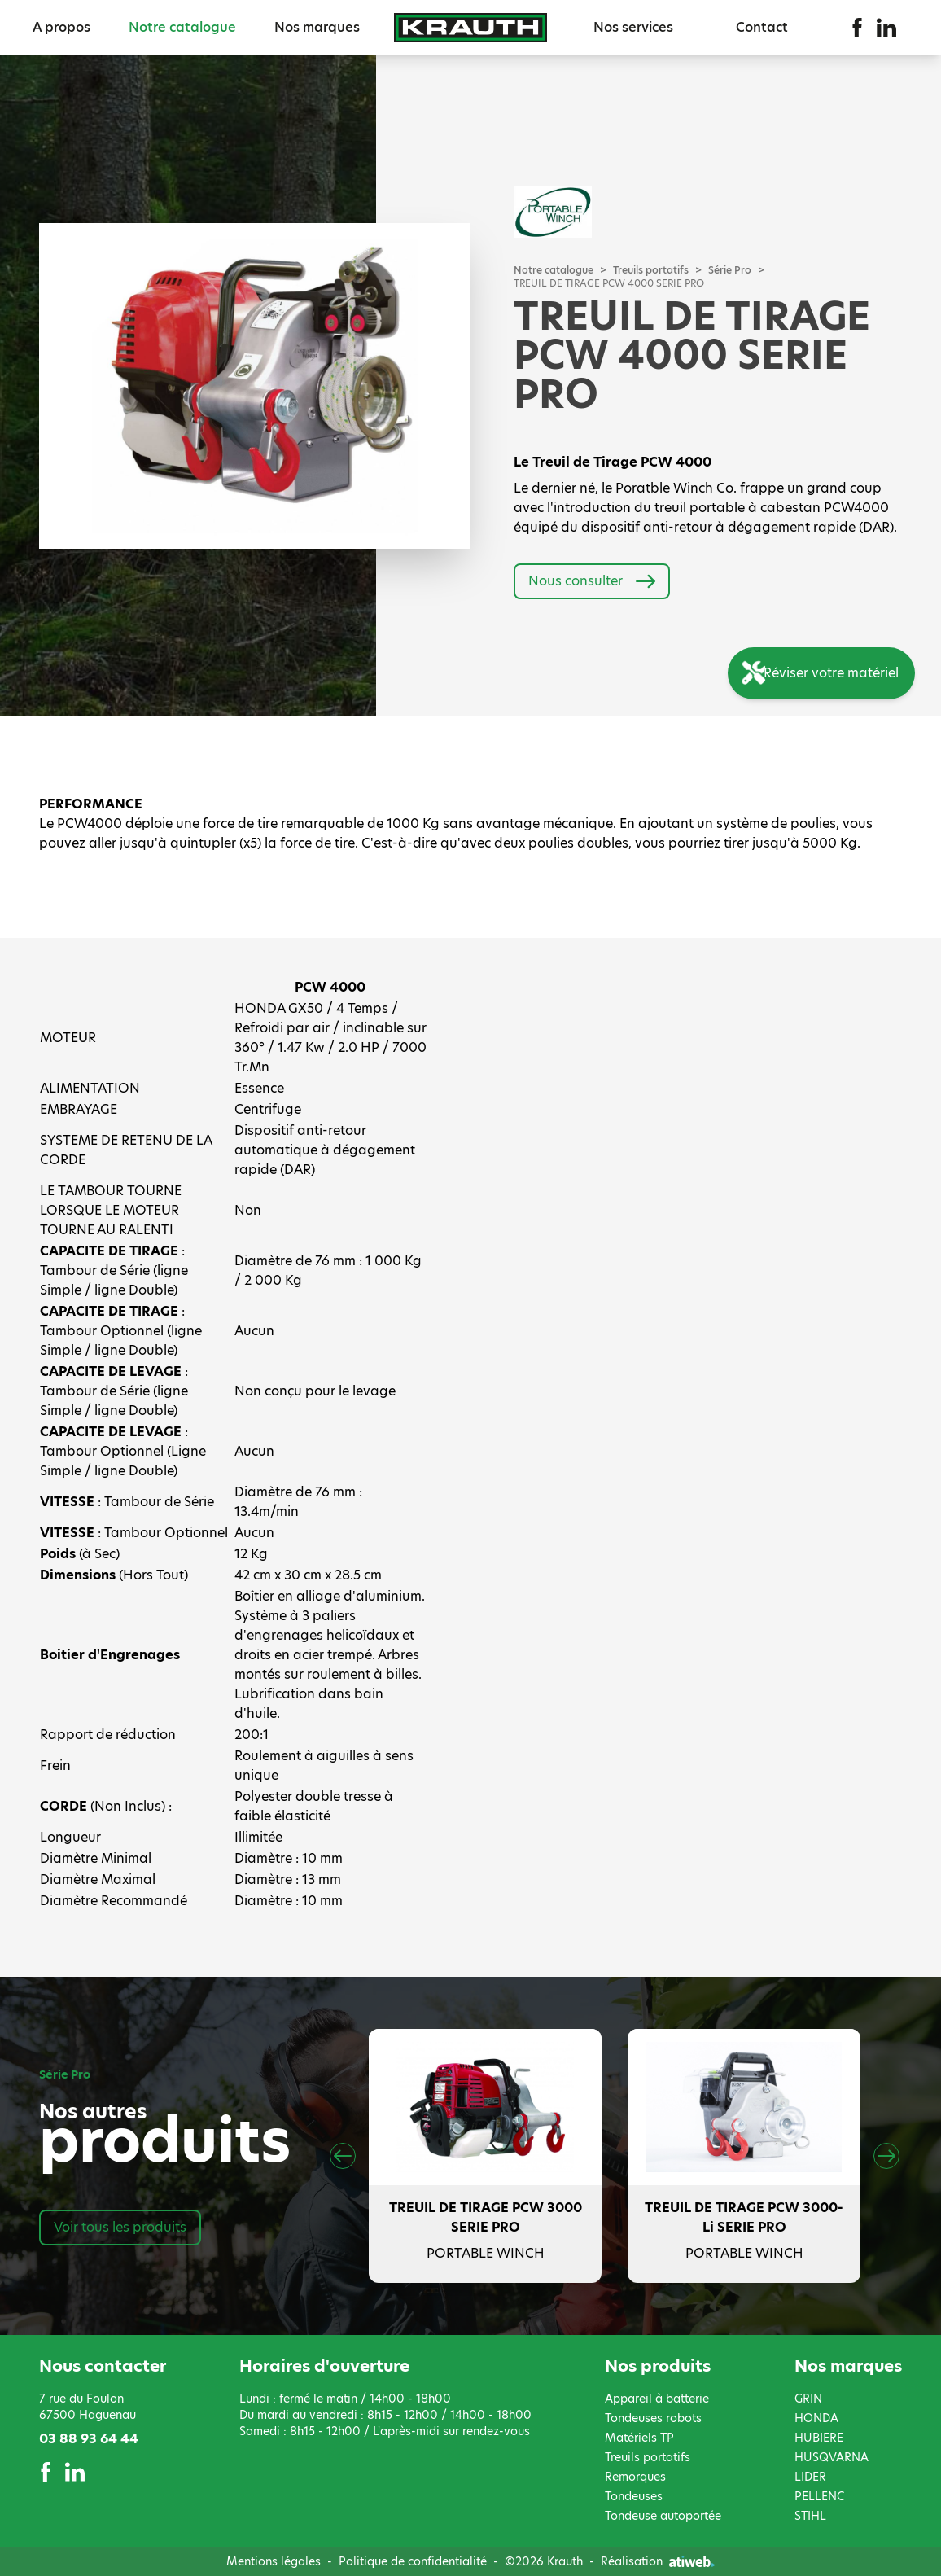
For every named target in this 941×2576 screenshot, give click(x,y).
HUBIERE (818, 2437)
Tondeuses (634, 2496)
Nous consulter (591, 581)
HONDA (816, 2418)
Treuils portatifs (651, 270)
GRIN (808, 2398)
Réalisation (658, 2561)
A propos (61, 27)
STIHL (810, 2516)
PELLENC (819, 2496)
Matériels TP (639, 2437)
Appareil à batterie (657, 2398)
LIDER (810, 2477)
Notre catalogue (182, 27)
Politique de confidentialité (413, 2561)
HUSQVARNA (831, 2457)
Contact (762, 27)
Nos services (633, 27)
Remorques (635, 2477)
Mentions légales (273, 2561)
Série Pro (729, 270)
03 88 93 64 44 (88, 2438)
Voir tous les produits (120, 2227)
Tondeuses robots (653, 2418)
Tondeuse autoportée (663, 2516)
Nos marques (317, 27)
